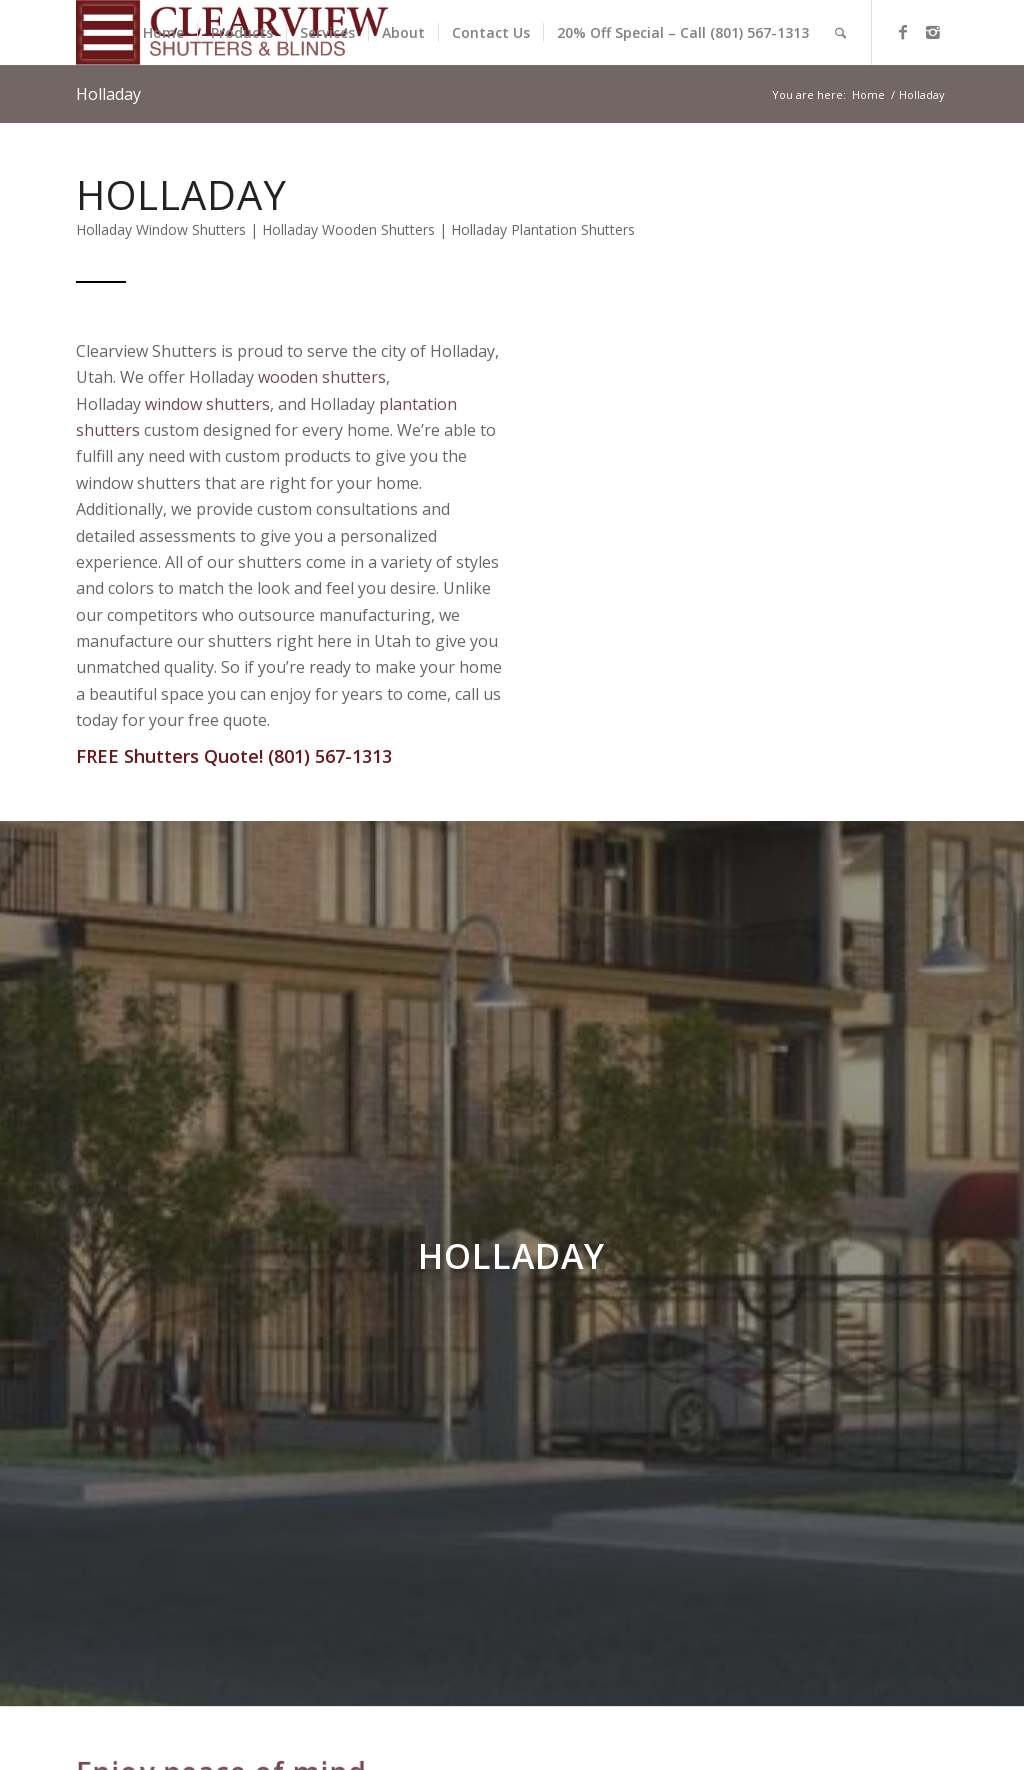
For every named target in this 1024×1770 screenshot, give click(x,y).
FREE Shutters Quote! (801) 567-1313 (234, 756)
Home (868, 94)
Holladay (108, 94)
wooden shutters (322, 377)
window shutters (207, 404)
